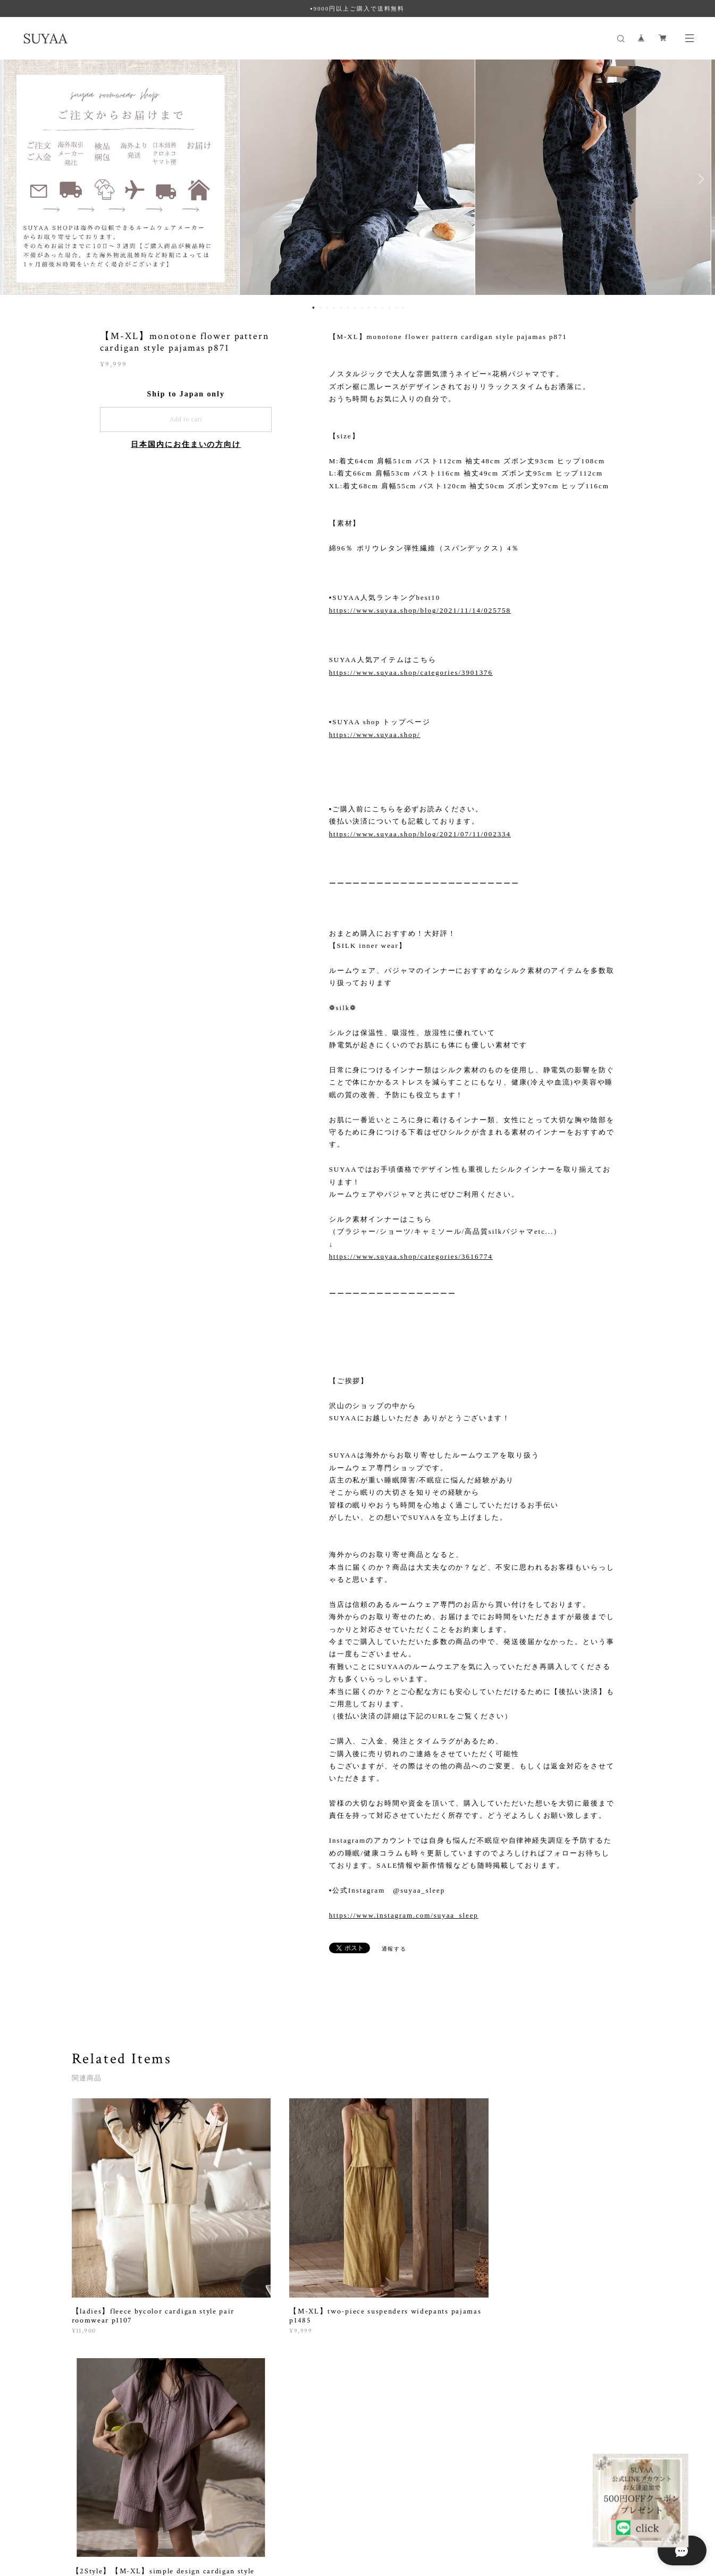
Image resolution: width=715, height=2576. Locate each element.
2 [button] (320, 308)
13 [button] (397, 308)
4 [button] (334, 308)
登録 (558, 2383)
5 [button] (341, 308)
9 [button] (369, 308)
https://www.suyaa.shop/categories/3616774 (411, 1256)
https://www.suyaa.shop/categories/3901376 (411, 672)
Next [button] (699, 179)
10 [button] (376, 308)
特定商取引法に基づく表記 (205, 2516)
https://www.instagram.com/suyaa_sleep (403, 1915)
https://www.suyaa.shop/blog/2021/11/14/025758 (420, 610)
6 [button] (348, 308)
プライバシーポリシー (124, 2516)
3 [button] (327, 308)
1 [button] (314, 308)
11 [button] (383, 308)
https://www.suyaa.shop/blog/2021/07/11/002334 (420, 834)
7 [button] (355, 308)
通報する (394, 1949)
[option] (357, 179)
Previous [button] (16, 179)
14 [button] (403, 308)
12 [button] (390, 308)
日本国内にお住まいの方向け (186, 444)
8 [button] (362, 308)
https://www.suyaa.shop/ (374, 735)
